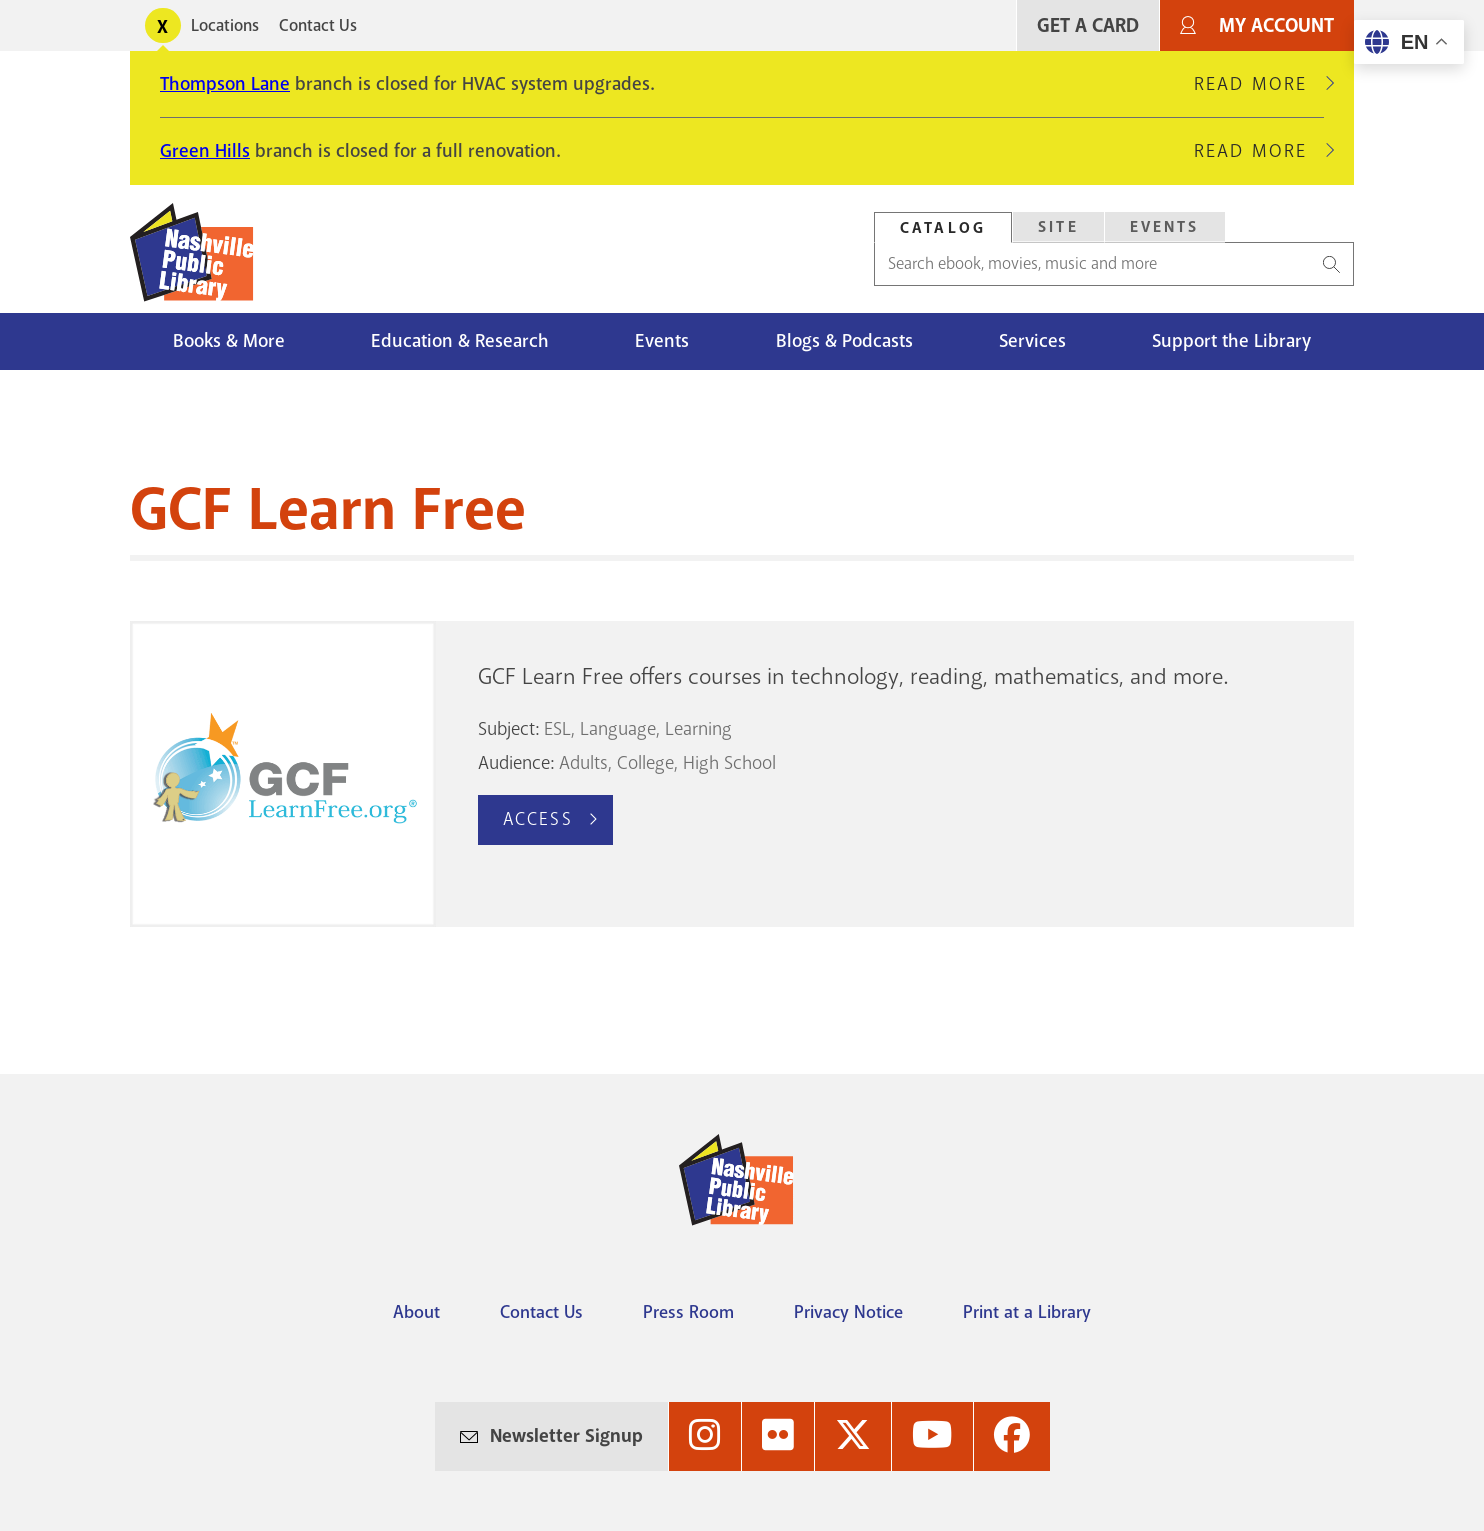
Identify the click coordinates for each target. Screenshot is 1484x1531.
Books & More (229, 341)
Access (538, 819)
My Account (1276, 25)
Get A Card (1088, 25)
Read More (1259, 84)
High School (729, 763)
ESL (557, 729)
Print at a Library (1027, 1312)
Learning (698, 729)
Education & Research (460, 341)
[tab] (943, 227)
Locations (225, 25)
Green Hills (205, 151)
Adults (583, 763)
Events (662, 341)
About (416, 1312)
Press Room (688, 1312)
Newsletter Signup (566, 1436)
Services (1032, 341)
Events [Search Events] (1165, 227)
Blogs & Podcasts (844, 341)
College (645, 763)
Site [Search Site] (1058, 227)
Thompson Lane (225, 84)
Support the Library (1231, 341)
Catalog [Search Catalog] (943, 228)
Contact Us (318, 25)
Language (618, 729)
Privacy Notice (848, 1312)
